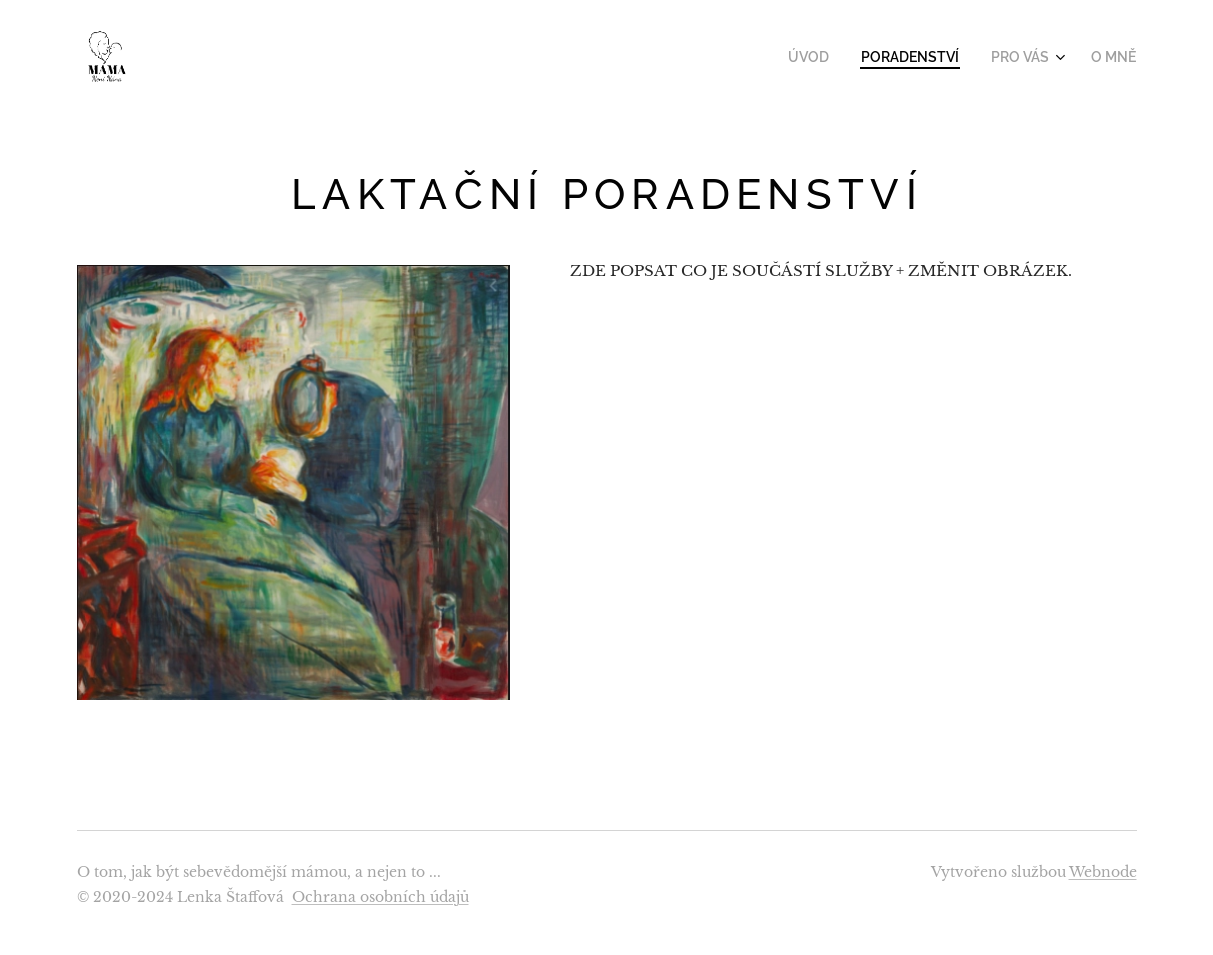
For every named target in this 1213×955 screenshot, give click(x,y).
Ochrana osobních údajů (380, 897)
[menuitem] (831, 57)
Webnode (1103, 872)
